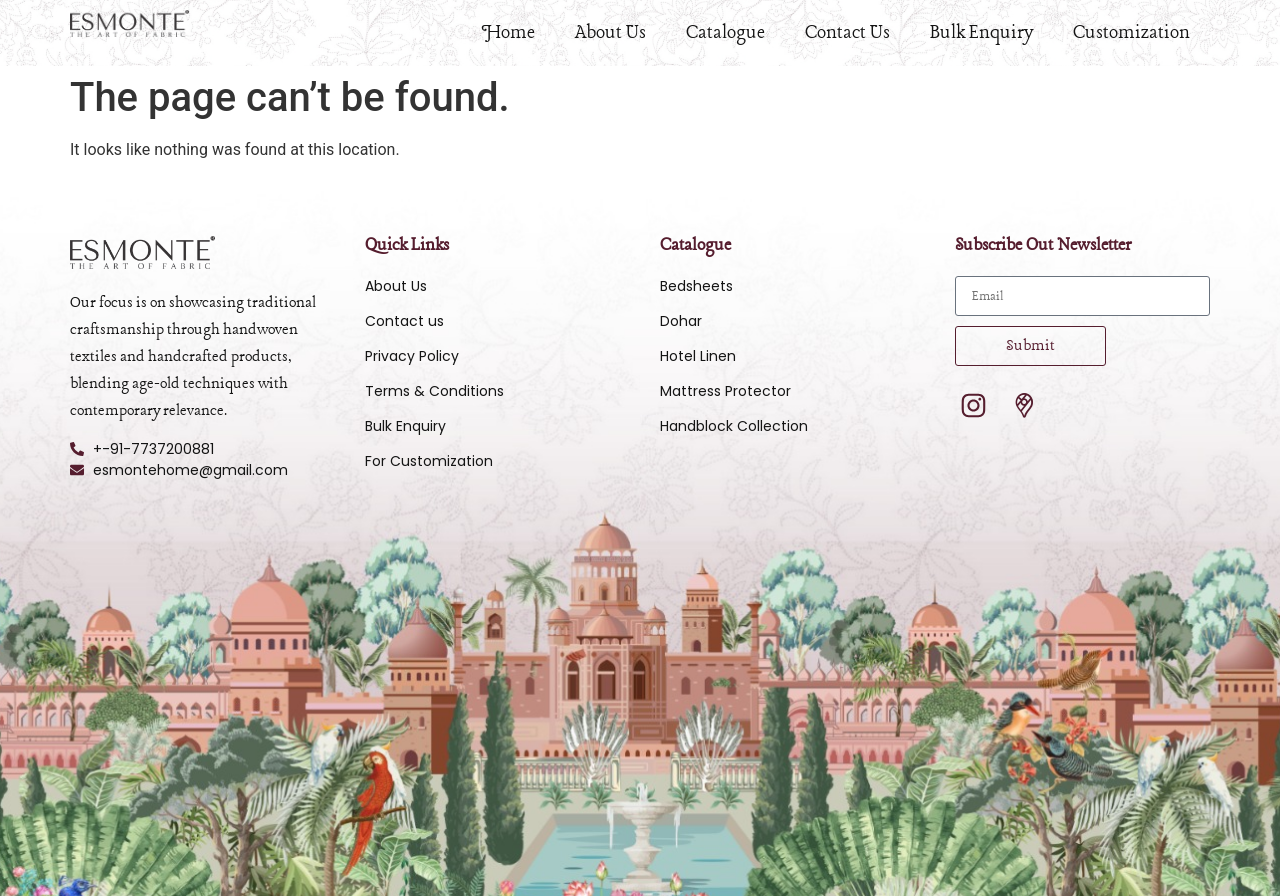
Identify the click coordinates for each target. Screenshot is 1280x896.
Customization (1131, 33)
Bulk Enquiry (981, 33)
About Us (610, 33)
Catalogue (725, 33)
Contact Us (847, 33)
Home (508, 33)
